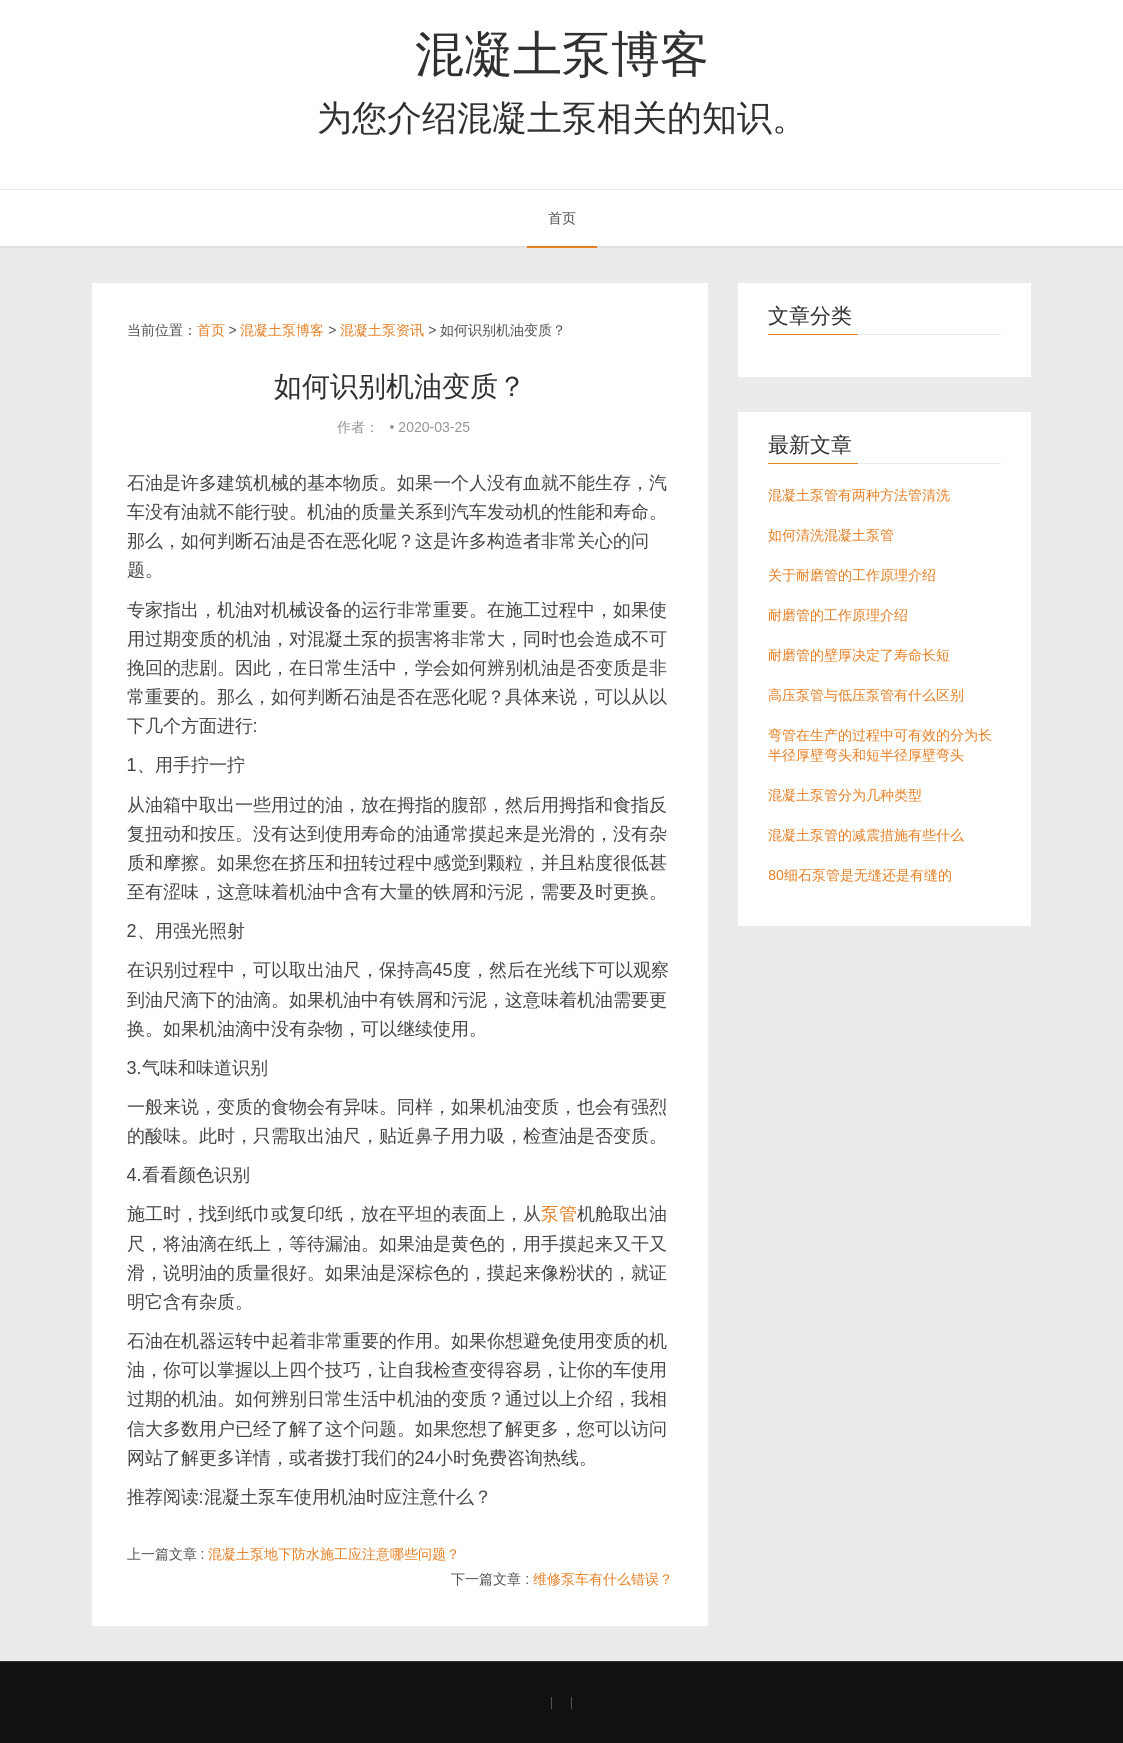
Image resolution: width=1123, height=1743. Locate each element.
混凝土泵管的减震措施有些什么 (866, 835)
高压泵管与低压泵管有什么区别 (866, 695)
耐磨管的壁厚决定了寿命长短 (859, 655)
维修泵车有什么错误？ (603, 1579)
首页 (562, 218)
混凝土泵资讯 (382, 330)
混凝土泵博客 (562, 54)
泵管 (559, 1214)
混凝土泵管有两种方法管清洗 (859, 495)
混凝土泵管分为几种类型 (845, 795)
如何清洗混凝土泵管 (831, 535)
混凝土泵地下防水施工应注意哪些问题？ (334, 1554)
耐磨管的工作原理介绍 (838, 615)
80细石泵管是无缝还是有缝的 (860, 875)
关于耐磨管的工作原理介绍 (852, 575)
